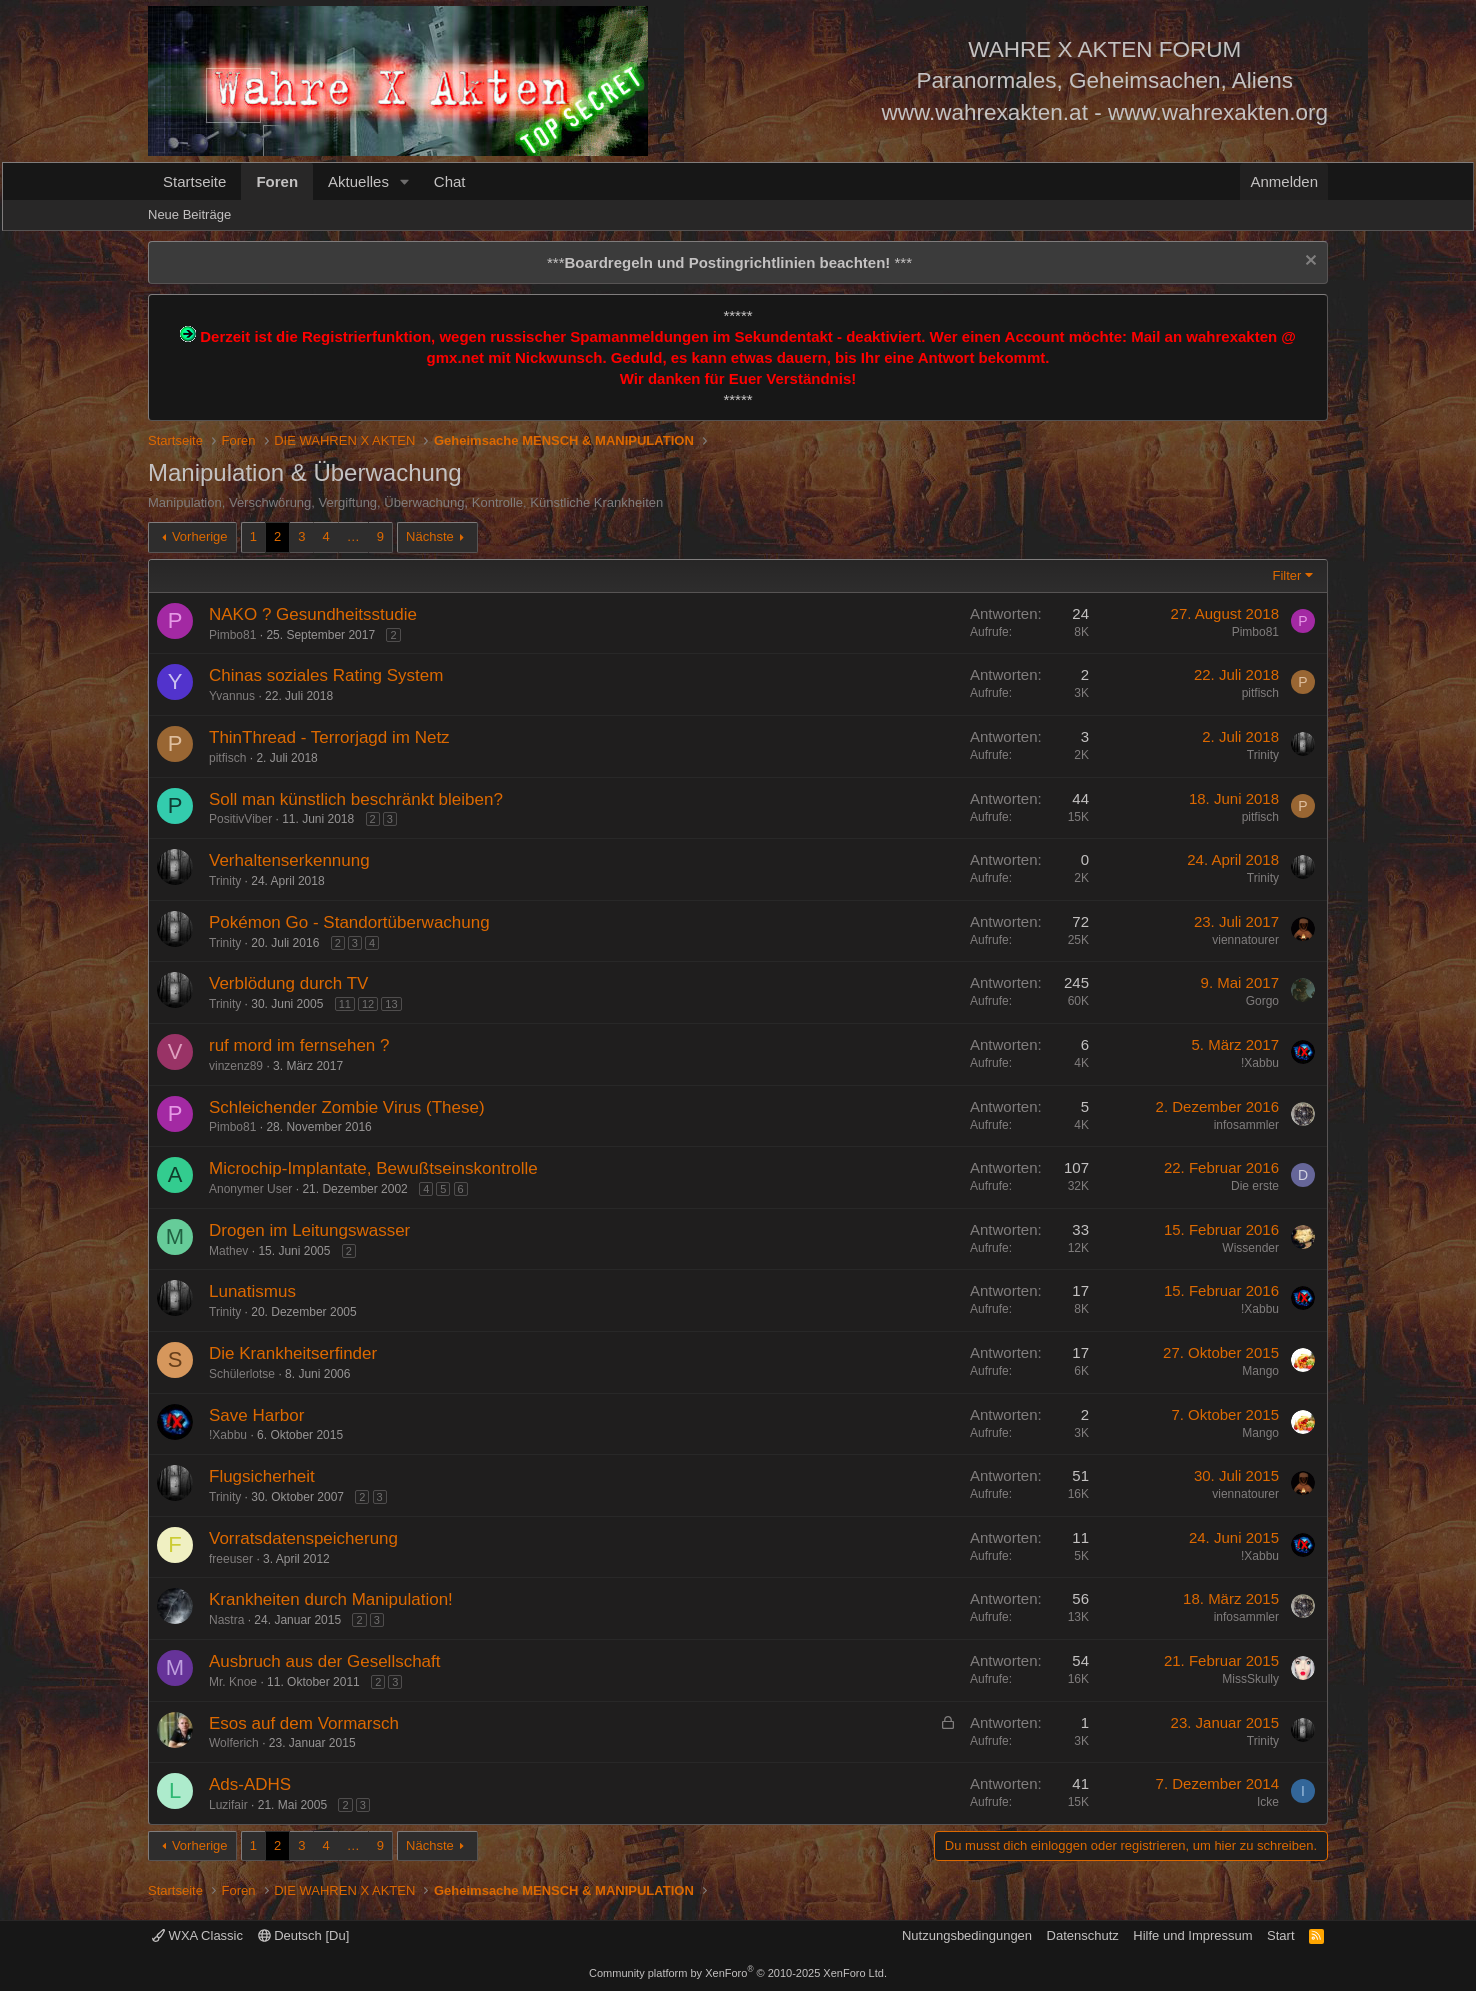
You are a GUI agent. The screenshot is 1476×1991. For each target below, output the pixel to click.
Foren (277, 181)
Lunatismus (252, 1291)
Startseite (194, 181)
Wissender (1250, 1248)
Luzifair (228, 1805)
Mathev (228, 1251)
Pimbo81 (232, 635)
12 (368, 1004)
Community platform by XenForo (738, 1973)
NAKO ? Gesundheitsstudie (313, 614)
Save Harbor (256, 1415)
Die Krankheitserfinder (293, 1353)
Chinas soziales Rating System (326, 675)
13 (391, 1004)
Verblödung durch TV (288, 983)
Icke (1268, 1802)
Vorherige (200, 536)
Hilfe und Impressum (1192, 1935)
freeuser (231, 1559)
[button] (405, 181)
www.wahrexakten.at (985, 112)
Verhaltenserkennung (289, 860)
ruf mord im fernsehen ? (299, 1045)
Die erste (1255, 1186)
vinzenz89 (236, 1066)
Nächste (430, 536)
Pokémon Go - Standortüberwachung (349, 922)
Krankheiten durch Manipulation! (331, 1599)
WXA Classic (197, 1935)
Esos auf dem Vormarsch (304, 1723)
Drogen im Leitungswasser (309, 1230)
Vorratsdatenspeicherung (303, 1538)
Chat (450, 181)
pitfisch (1260, 693)
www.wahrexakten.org (1218, 112)
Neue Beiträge (189, 214)
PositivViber (240, 819)
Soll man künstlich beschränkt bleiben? (356, 799)
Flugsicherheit (262, 1476)
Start (1280, 1935)
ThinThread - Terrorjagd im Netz (329, 737)
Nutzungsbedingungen (967, 1935)
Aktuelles (358, 181)
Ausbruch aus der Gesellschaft (325, 1661)
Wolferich (234, 1743)
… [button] (353, 536)
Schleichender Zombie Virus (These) (347, 1107)
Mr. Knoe (233, 1682)
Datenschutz (1083, 1935)
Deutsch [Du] (304, 1935)
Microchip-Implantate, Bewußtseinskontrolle (373, 1168)
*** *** (729, 262)
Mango (1260, 1371)
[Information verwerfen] (1308, 262)
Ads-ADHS (250, 1784)
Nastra (226, 1620)
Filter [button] (1287, 575)
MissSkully (1250, 1679)
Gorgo (1262, 1001)
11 (345, 1004)
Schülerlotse (242, 1374)
